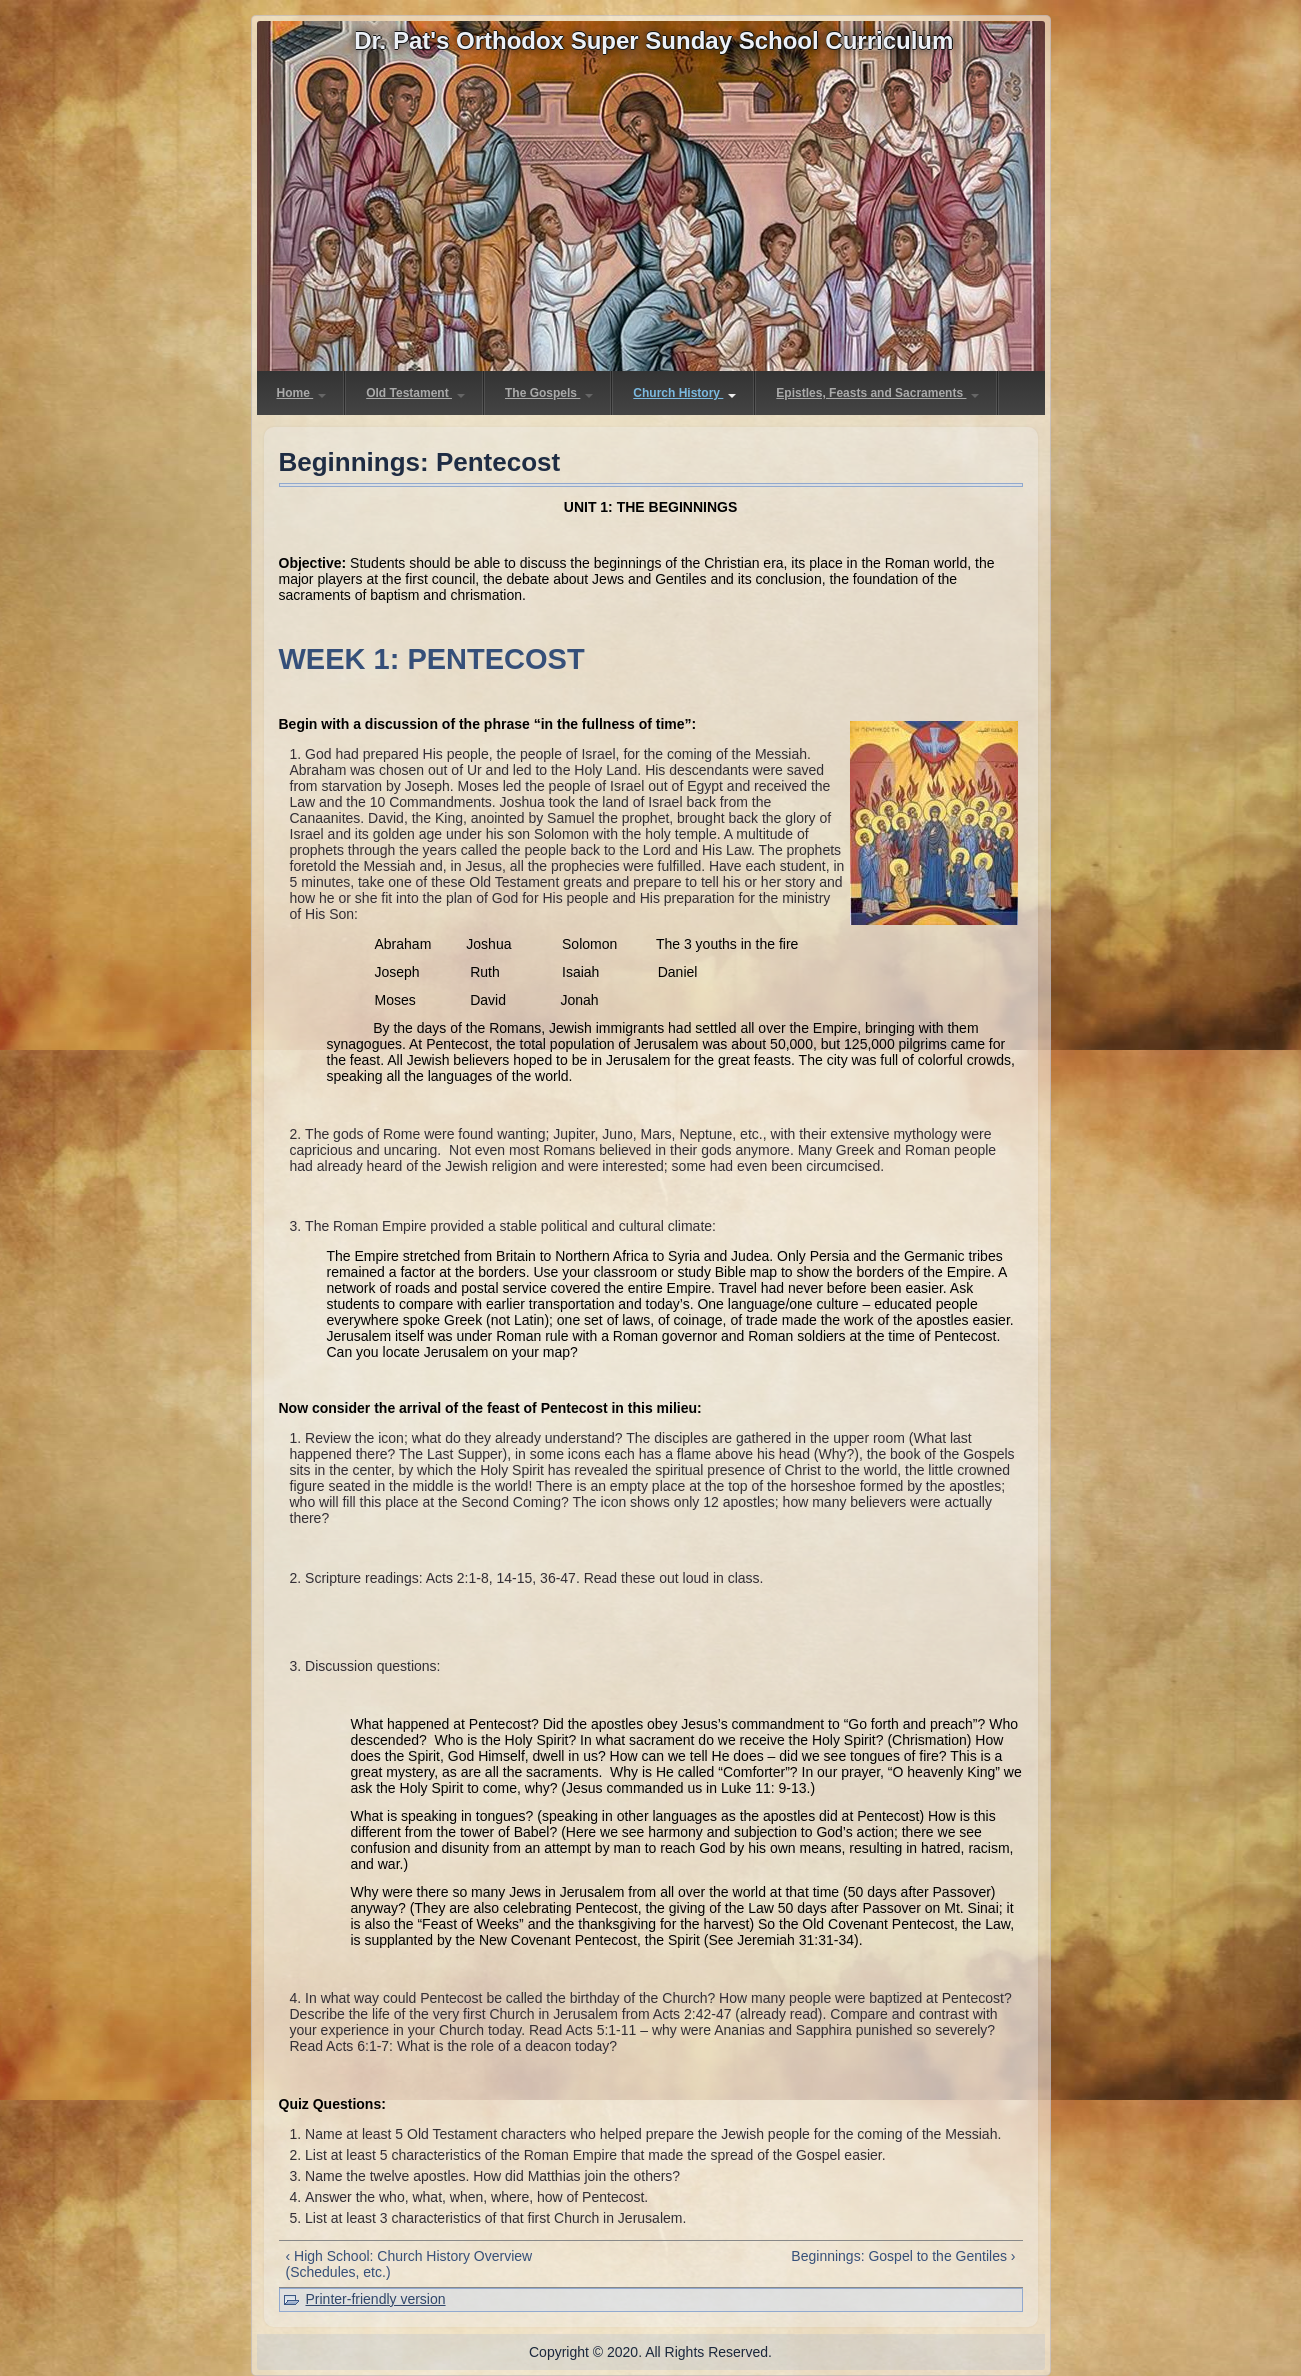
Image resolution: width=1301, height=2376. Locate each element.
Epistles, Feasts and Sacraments (877, 393)
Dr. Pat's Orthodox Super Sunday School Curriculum (653, 40)
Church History (684, 393)
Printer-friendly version (376, 2299)
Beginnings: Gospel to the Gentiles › (903, 2256)
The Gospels (549, 393)
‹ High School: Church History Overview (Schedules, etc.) (409, 2264)
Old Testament (415, 393)
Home (302, 393)
